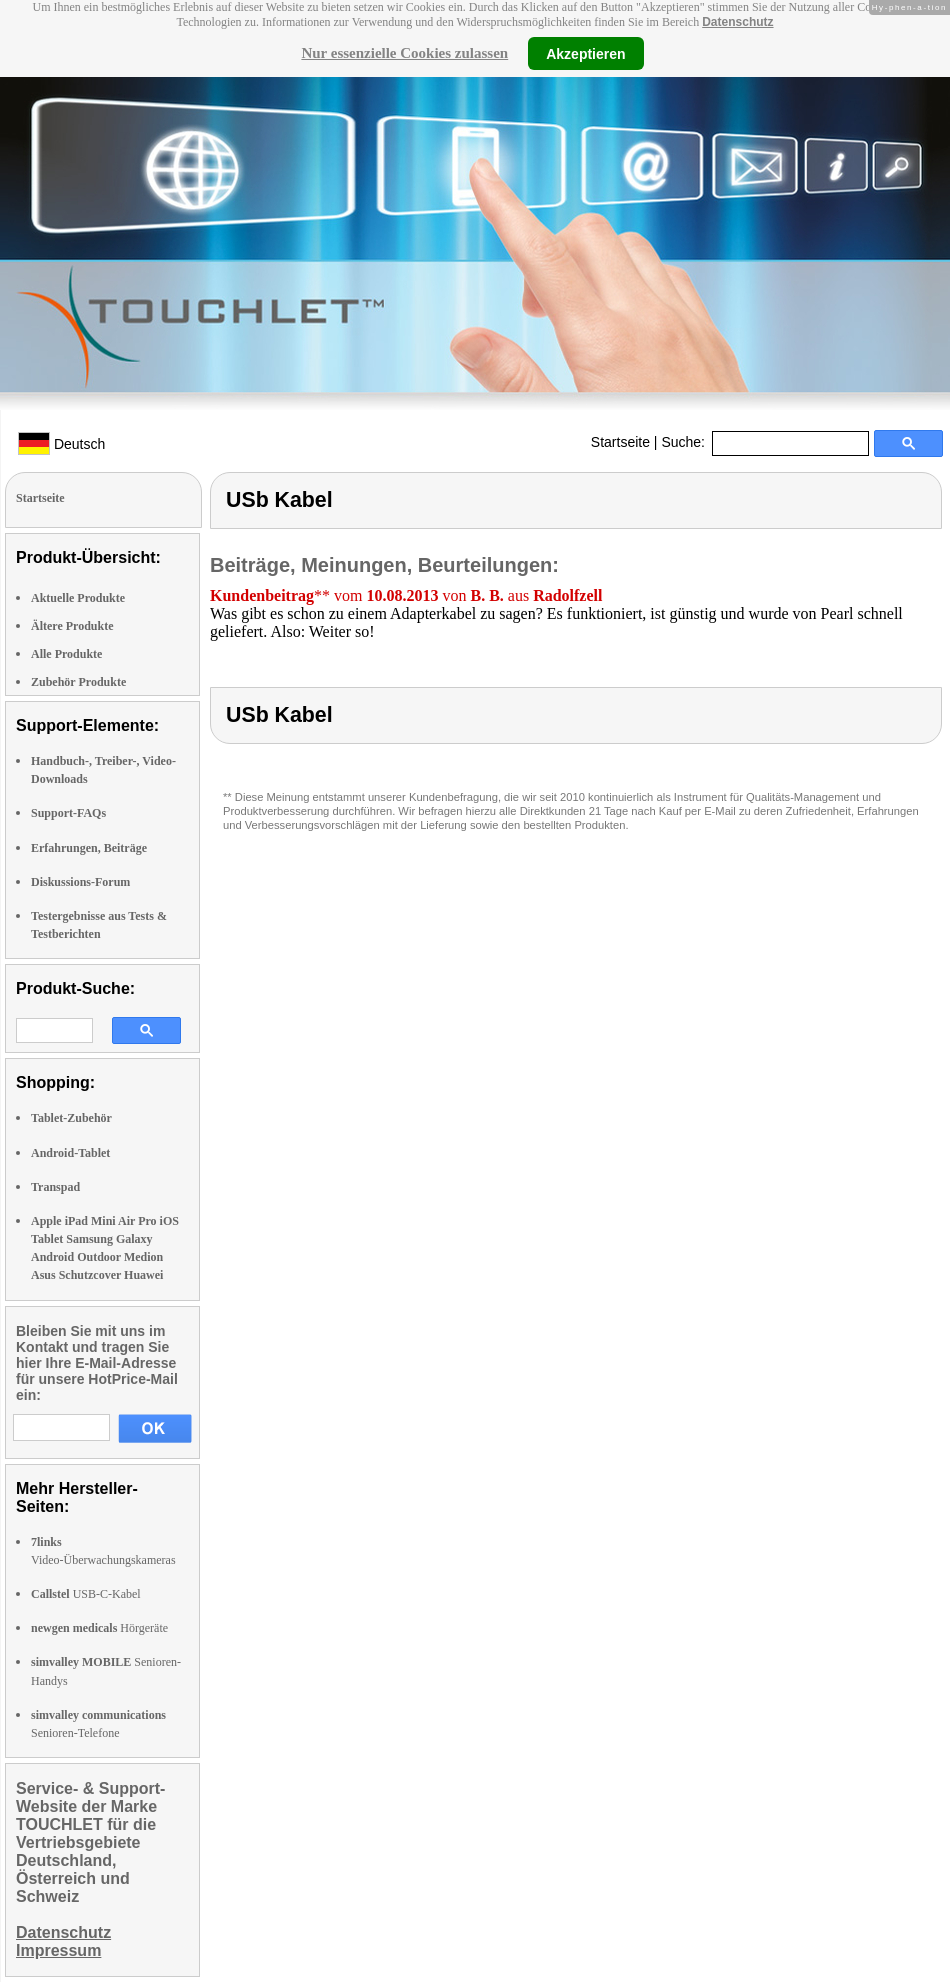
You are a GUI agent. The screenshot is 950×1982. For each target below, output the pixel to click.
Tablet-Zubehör (71, 1118)
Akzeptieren (585, 53)
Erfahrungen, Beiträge (89, 848)
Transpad (55, 1187)
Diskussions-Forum (80, 882)
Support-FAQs (68, 813)
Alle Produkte (66, 654)
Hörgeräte (99, 1628)
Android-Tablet (70, 1153)
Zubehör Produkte (78, 682)
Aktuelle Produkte (78, 598)
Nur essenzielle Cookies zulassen (404, 53)
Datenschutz (737, 22)
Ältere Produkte (72, 626)
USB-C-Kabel (86, 1594)
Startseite (620, 442)
